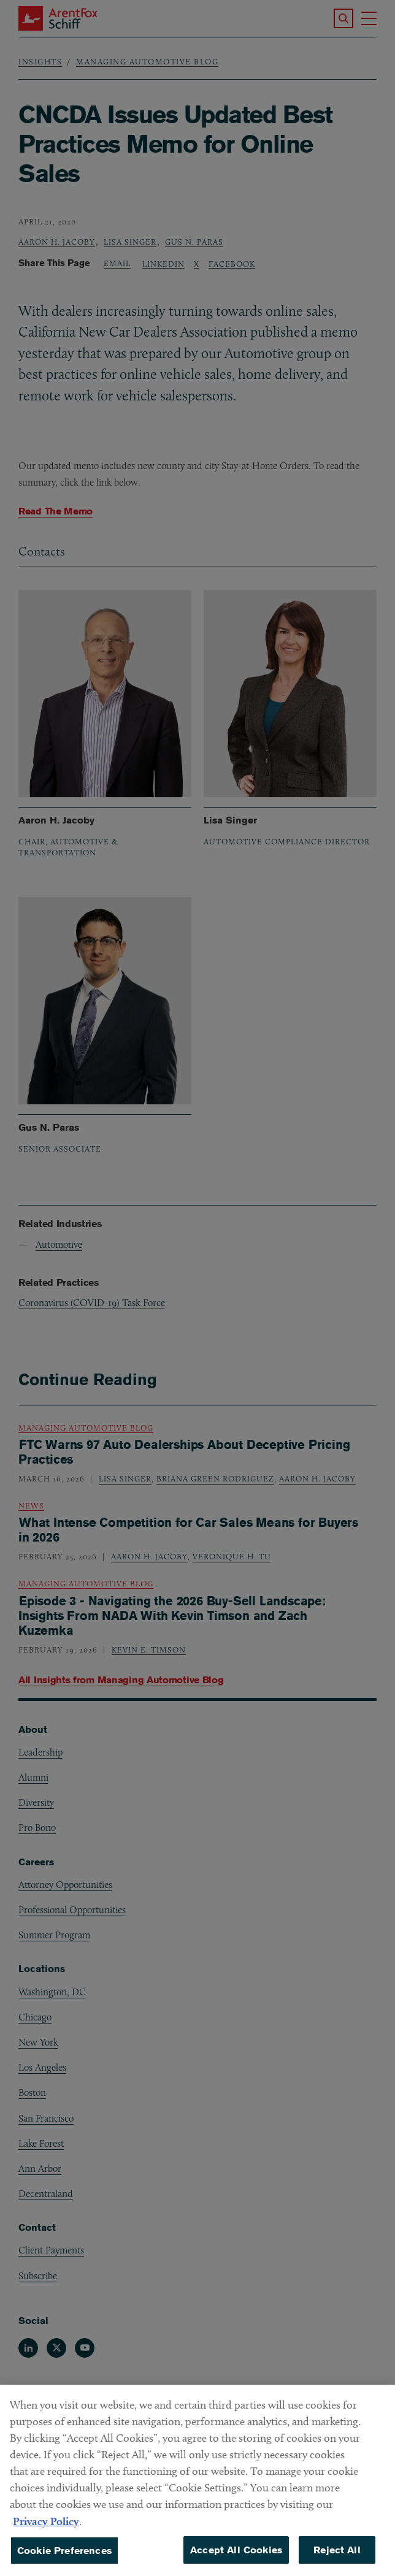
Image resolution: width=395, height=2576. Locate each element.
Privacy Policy (46, 2532)
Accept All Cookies (236, 2561)
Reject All (337, 2561)
